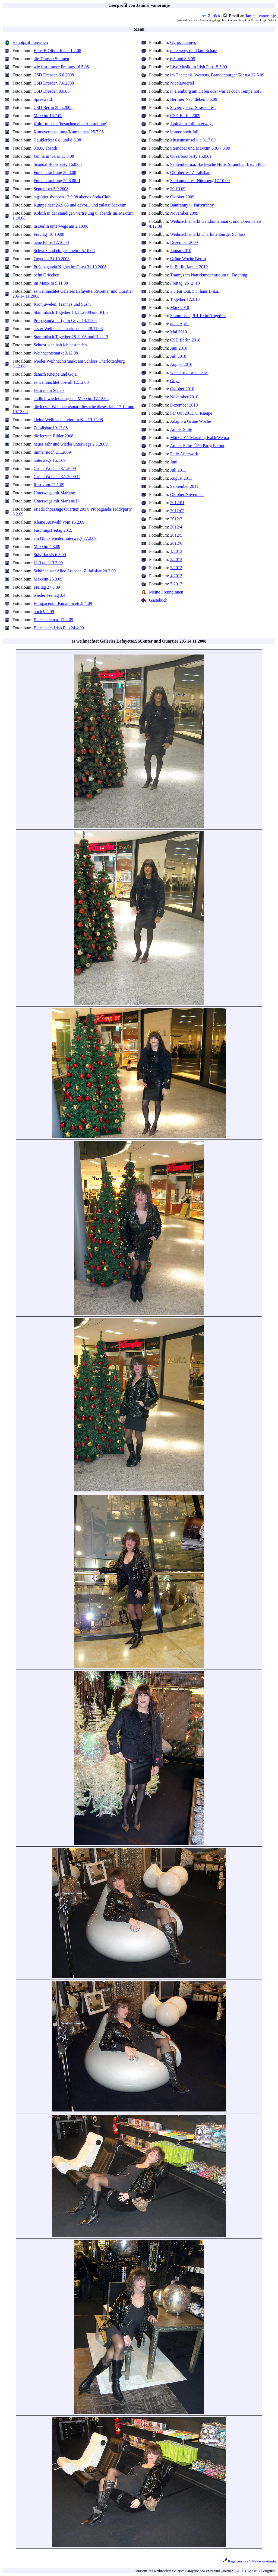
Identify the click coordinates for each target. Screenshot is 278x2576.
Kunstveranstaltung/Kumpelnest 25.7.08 (69, 132)
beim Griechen (46, 275)
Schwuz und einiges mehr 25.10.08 (64, 250)
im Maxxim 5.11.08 (51, 283)
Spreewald (43, 99)
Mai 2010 (178, 332)
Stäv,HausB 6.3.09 (50, 554)
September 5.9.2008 (51, 188)
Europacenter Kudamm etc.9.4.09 (63, 603)
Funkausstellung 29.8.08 (55, 172)
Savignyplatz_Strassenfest (193, 107)
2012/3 (176, 519)
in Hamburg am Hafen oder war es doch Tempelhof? (215, 91)
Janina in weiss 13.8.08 (54, 156)
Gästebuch (158, 600)
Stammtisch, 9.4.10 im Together (198, 315)
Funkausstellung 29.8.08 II (57, 180)
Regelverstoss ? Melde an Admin (252, 2561)
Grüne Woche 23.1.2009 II (57, 476)
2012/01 (177, 502)
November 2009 (184, 213)
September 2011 (184, 486)
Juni (174, 462)
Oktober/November (187, 494)
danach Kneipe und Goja (55, 374)
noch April (179, 323)
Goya (175, 380)
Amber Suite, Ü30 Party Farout (197, 445)
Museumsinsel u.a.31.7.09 (193, 140)
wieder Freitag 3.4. (50, 595)
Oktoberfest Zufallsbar (190, 172)
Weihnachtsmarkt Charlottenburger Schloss (207, 234)
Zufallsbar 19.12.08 (51, 427)
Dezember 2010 (184, 405)
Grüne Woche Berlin (188, 258)
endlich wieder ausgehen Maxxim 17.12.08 (71, 398)
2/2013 (176, 559)
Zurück (211, 16)
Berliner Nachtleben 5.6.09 (193, 99)
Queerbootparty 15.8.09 (190, 156)
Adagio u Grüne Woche (190, 421)
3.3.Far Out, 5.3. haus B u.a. (194, 291)
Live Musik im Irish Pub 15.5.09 (198, 67)
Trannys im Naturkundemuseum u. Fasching (208, 275)
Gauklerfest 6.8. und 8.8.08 (57, 140)
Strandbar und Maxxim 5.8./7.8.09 (200, 148)
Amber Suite (181, 429)
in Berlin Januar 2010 (189, 267)
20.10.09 (177, 188)
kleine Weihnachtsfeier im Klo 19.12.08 (68, 419)
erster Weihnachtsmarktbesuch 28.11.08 (68, 328)
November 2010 (184, 397)
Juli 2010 (178, 356)
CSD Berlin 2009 (185, 115)
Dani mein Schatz (49, 390)
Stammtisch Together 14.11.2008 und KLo (71, 312)
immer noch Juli (184, 132)
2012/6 (176, 543)
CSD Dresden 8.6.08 (52, 91)
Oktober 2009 (182, 197)
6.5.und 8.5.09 (182, 58)
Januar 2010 (180, 250)
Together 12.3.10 (185, 299)
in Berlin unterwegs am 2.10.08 (61, 226)
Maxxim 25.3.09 (48, 579)
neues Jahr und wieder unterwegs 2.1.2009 (71, 444)
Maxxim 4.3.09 (47, 546)
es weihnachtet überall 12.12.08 (61, 382)
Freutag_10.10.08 (49, 234)
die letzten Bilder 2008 (53, 436)
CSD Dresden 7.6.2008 (54, 83)
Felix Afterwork (184, 454)
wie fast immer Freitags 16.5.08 (61, 67)
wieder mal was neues (189, 372)
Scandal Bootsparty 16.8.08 (58, 164)
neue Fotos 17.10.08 (51, 242)
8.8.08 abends (46, 148)
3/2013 (176, 567)
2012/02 (177, 510)
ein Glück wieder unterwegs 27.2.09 (65, 538)
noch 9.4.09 (44, 611)
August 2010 (181, 364)
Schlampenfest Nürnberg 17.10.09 (200, 180)
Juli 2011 (178, 470)
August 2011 (181, 478)
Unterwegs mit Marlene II (56, 501)
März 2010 (179, 307)
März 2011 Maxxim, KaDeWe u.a (199, 437)
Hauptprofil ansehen (30, 42)
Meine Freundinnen (166, 592)
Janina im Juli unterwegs (191, 123)
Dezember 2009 (184, 242)
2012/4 (176, 527)
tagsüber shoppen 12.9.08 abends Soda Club (72, 197)
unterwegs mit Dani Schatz (193, 50)
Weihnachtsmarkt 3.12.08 (56, 353)
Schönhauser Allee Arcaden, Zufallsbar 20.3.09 (75, 571)
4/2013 (176, 575)
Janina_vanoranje (260, 16)
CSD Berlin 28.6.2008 (53, 107)
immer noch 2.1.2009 (52, 452)
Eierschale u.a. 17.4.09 (53, 619)
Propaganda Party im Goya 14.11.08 (65, 320)
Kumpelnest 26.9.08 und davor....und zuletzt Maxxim (80, 205)
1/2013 (176, 551)
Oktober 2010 (182, 388)
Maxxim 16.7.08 (48, 115)
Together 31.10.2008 (52, 258)
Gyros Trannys (183, 42)
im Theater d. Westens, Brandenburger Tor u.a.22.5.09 (217, 75)
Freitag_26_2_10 (185, 283)
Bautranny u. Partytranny (192, 205)
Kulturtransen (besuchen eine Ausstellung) (71, 123)
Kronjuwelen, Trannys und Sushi (62, 304)
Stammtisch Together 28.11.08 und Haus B (71, 336)
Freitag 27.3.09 (47, 587)
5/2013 (176, 584)
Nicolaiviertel (182, 83)
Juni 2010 (178, 348)
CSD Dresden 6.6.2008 (54, 75)
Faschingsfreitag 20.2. (53, 530)
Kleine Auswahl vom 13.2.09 (59, 522)
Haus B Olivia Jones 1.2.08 (57, 50)
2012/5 (176, 535)
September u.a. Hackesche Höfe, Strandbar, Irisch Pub (217, 164)
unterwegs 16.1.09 (50, 460)
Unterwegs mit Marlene (54, 493)
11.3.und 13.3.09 (48, 562)
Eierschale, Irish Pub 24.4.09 (59, 628)
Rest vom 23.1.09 (49, 484)
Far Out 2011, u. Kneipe (191, 413)
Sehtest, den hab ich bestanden (60, 345)
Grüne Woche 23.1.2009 (55, 468)
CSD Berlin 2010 (185, 340)
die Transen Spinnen (51, 58)
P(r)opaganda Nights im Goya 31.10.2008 (70, 267)
